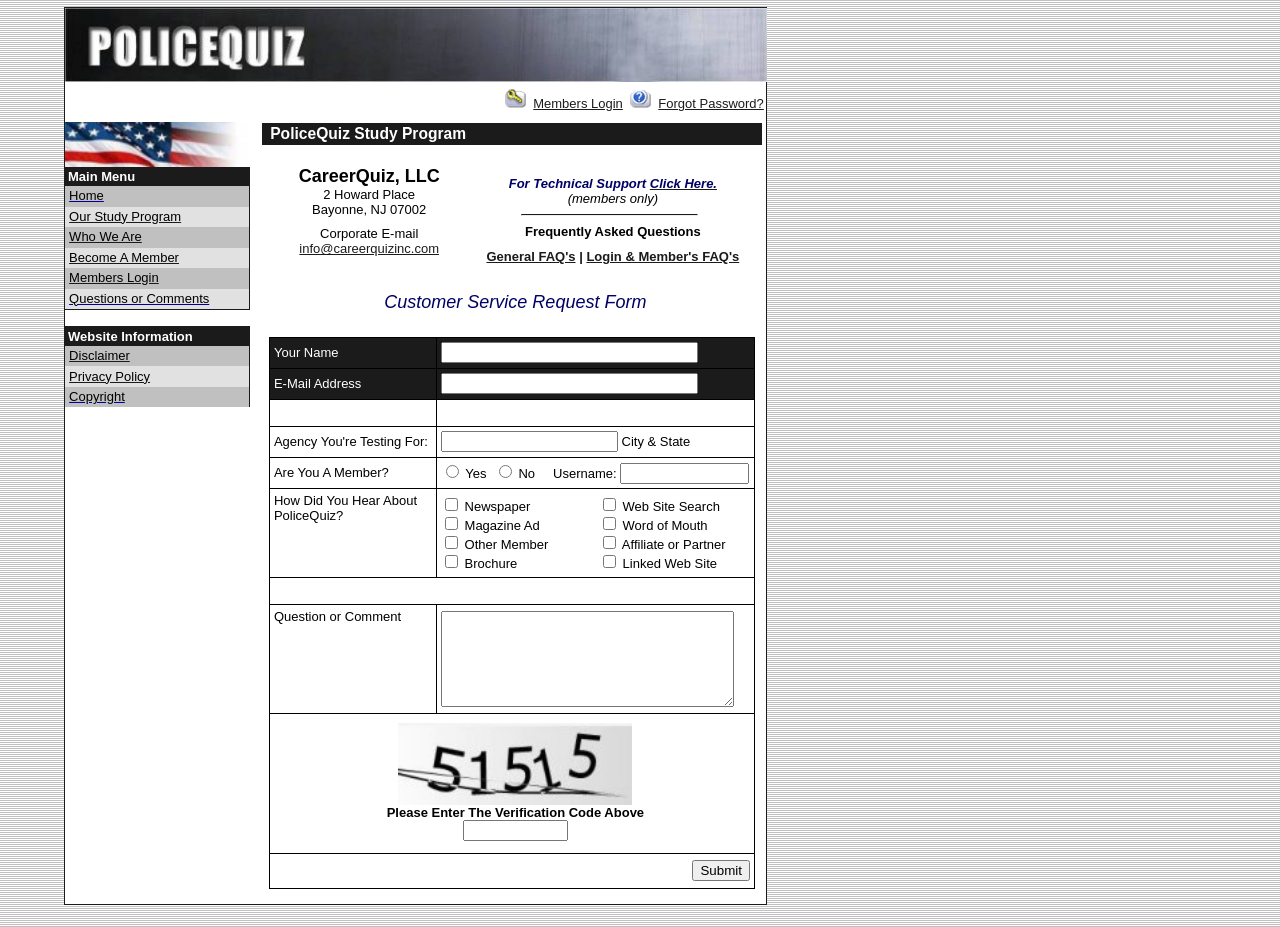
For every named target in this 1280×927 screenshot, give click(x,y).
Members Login (578, 103)
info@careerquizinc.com (369, 248)
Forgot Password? (711, 103)
